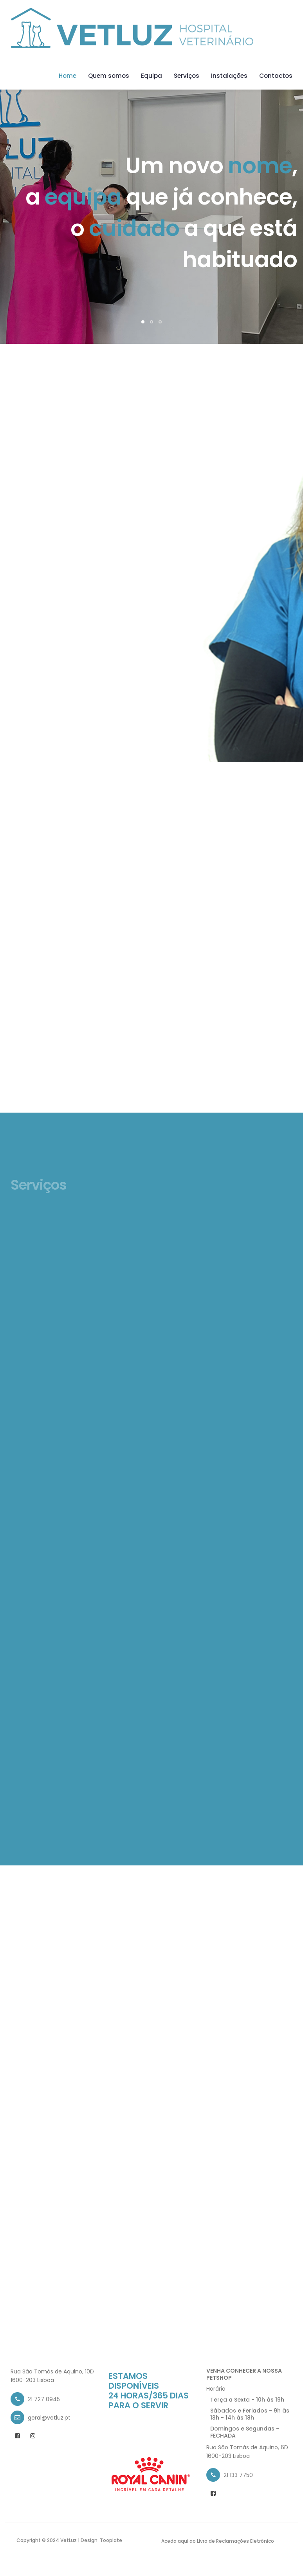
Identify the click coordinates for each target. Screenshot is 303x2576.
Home (67, 76)
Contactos (275, 76)
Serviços (186, 76)
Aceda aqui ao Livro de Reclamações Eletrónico (217, 2541)
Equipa (151, 76)
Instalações (229, 76)
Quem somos (108, 76)
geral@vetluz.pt (49, 2418)
